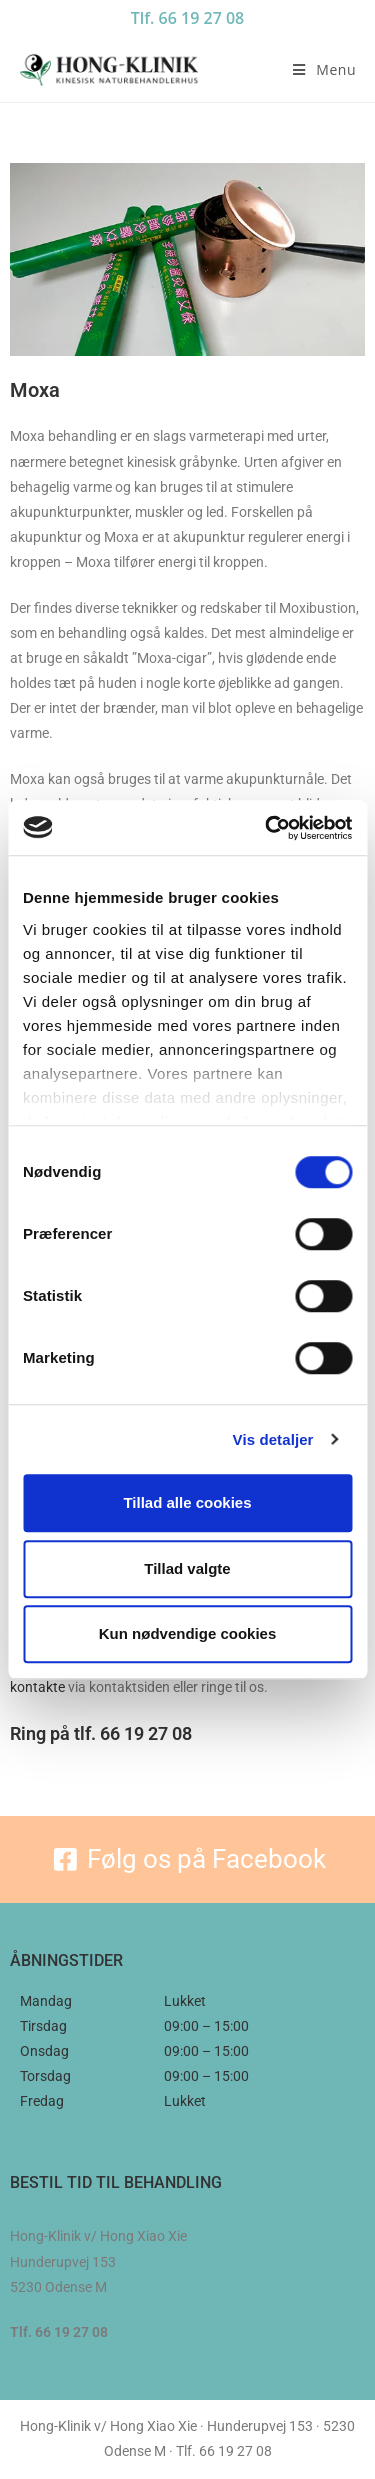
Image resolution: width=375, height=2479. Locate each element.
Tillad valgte (187, 1568)
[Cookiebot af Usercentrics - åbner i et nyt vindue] (267, 828)
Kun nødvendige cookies (188, 1633)
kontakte (37, 1687)
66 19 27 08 (146, 1733)
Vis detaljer (273, 1439)
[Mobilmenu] (324, 69)
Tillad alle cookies (187, 1502)
